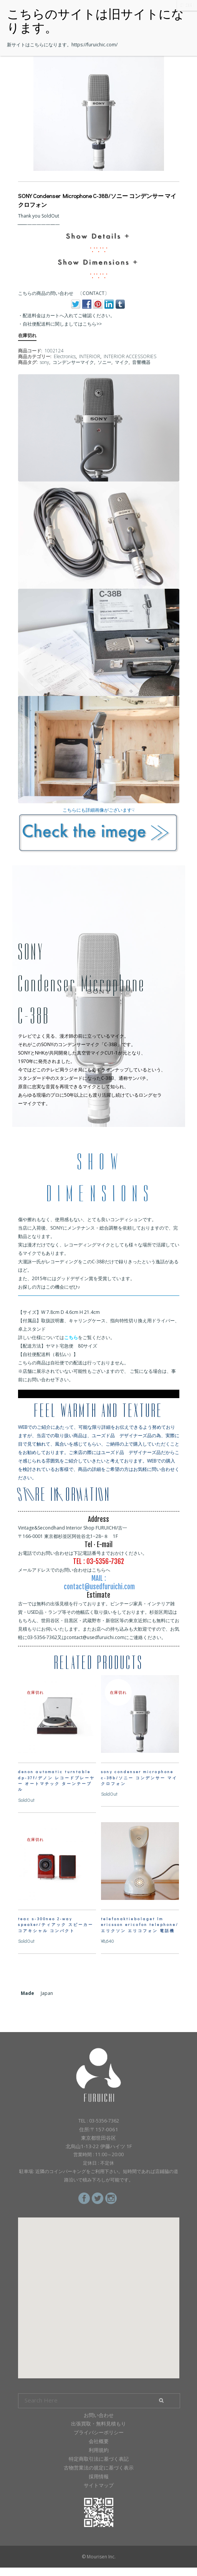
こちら (71, 1337)
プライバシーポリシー (99, 2432)
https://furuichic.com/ (94, 44)
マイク (122, 362)
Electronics (65, 356)
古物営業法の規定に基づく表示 (99, 2467)
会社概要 (99, 2441)
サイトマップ (99, 2485)
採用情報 (99, 2476)
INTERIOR (89, 356)
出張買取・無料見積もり (98, 2423)
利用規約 (99, 2450)
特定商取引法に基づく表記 (99, 2458)
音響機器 (141, 362)
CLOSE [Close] (187, 5)
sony (44, 362)
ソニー (104, 362)
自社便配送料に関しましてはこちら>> (62, 324)
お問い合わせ (99, 2415)
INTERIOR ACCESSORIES (130, 356)
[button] (99, 2291)
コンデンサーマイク (73, 362)
